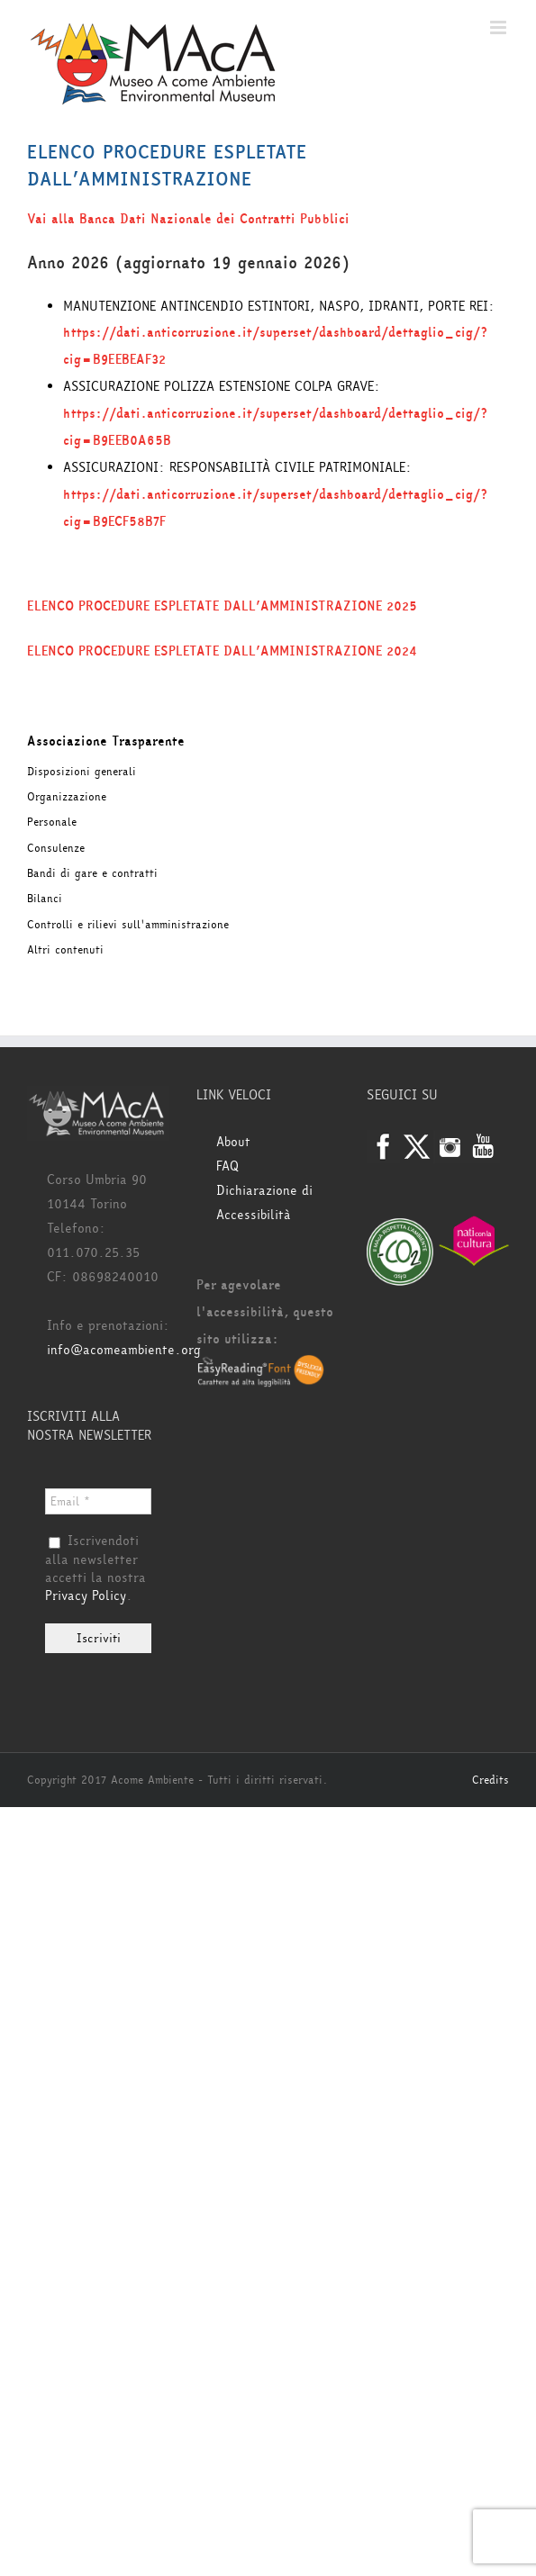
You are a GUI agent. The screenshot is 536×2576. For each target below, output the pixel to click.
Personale (52, 822)
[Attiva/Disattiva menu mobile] (499, 27)
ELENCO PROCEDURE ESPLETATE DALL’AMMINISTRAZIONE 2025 (222, 606)
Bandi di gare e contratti (92, 873)
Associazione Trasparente (106, 741)
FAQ (227, 1166)
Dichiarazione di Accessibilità (264, 1203)
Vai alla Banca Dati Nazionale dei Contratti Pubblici (188, 219)
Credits (490, 1780)
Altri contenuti (65, 950)
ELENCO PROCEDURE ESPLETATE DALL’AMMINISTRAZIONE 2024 (222, 651)
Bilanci (44, 898)
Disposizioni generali (81, 772)
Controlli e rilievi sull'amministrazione (128, 925)
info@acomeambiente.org (124, 1350)
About (233, 1142)
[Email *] (98, 1501)
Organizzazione (66, 797)
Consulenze (56, 848)
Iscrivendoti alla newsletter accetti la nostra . (95, 1569)
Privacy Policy (85, 1595)
